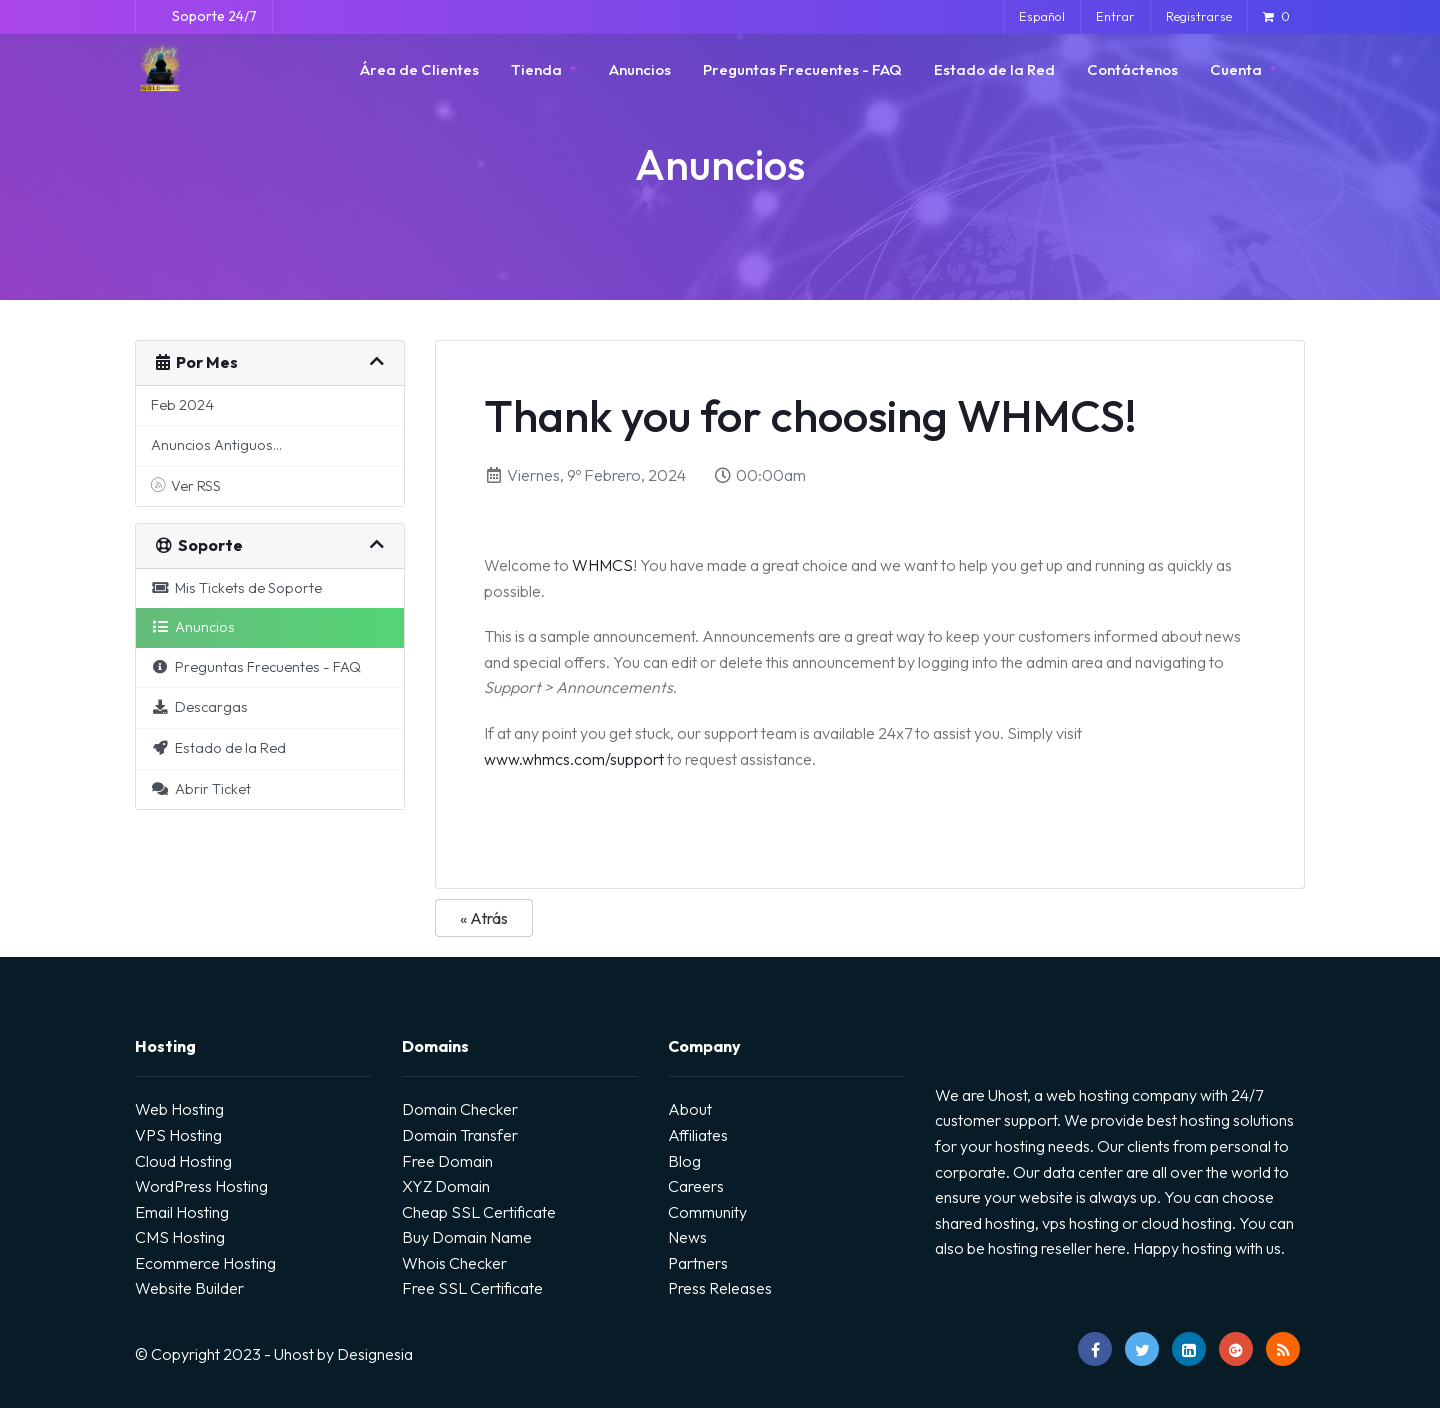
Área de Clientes (419, 69)
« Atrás (484, 918)
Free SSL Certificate (472, 1288)
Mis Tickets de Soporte (236, 588)
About (690, 1109)
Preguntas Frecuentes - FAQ (802, 69)
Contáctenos (1132, 69)
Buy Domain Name (467, 1237)
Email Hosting (182, 1212)
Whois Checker (454, 1263)
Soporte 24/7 (213, 16)
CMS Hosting (180, 1237)
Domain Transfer (460, 1135)
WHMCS (602, 565)
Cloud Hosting (183, 1161)
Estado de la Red (994, 69)
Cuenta (1237, 69)
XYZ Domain (446, 1186)
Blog (684, 1161)
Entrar (1115, 16)
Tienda (538, 69)
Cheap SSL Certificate (479, 1212)
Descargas (199, 707)
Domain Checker (460, 1109)
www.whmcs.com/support (574, 759)
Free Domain (447, 1161)
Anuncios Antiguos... (216, 445)
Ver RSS (186, 486)
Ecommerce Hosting (205, 1263)
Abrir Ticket (201, 789)
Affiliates (698, 1135)
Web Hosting (179, 1109)
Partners (698, 1263)
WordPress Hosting (201, 1186)
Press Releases (720, 1288)
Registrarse (1199, 16)
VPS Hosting (178, 1135)
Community (707, 1212)
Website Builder (189, 1288)
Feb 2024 (182, 405)
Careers (696, 1186)
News (687, 1237)
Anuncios (640, 69)
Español (1042, 16)
